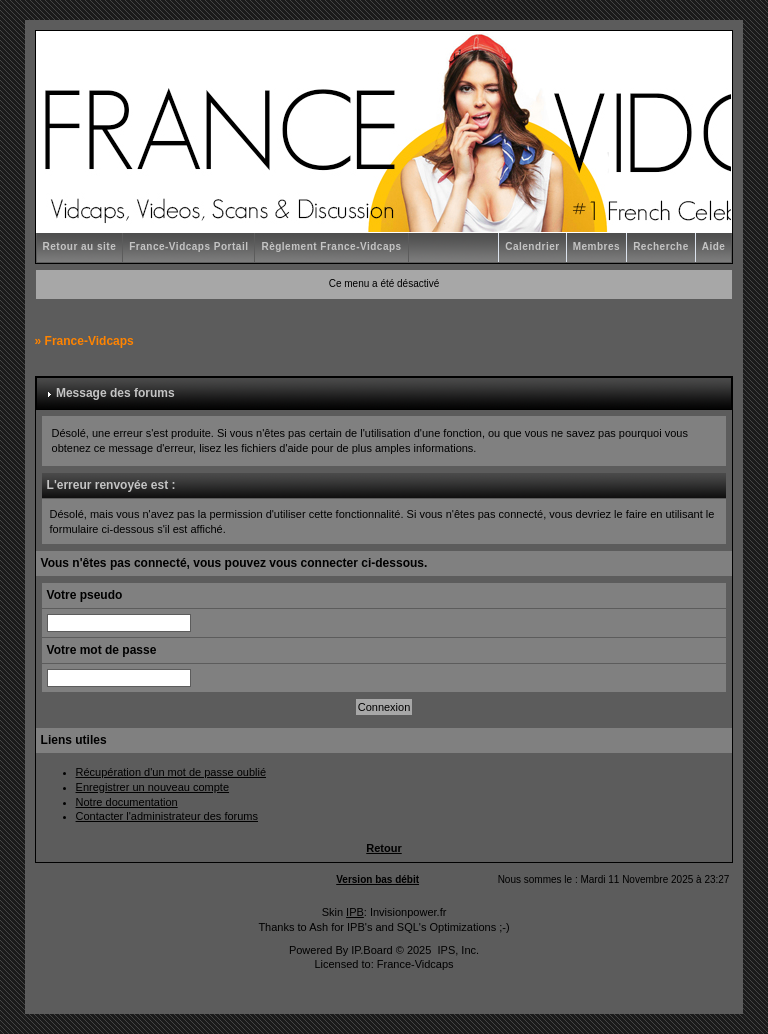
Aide (714, 246)
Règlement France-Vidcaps (331, 246)
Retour (383, 848)
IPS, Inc (456, 950)
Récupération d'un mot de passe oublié (171, 772)
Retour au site (80, 246)
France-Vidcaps (89, 341)
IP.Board (371, 950)
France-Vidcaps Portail (188, 246)
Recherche (661, 246)
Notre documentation (127, 802)
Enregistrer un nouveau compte (152, 787)
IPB (355, 912)
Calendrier (532, 246)
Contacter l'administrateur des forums (167, 816)
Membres (596, 246)
